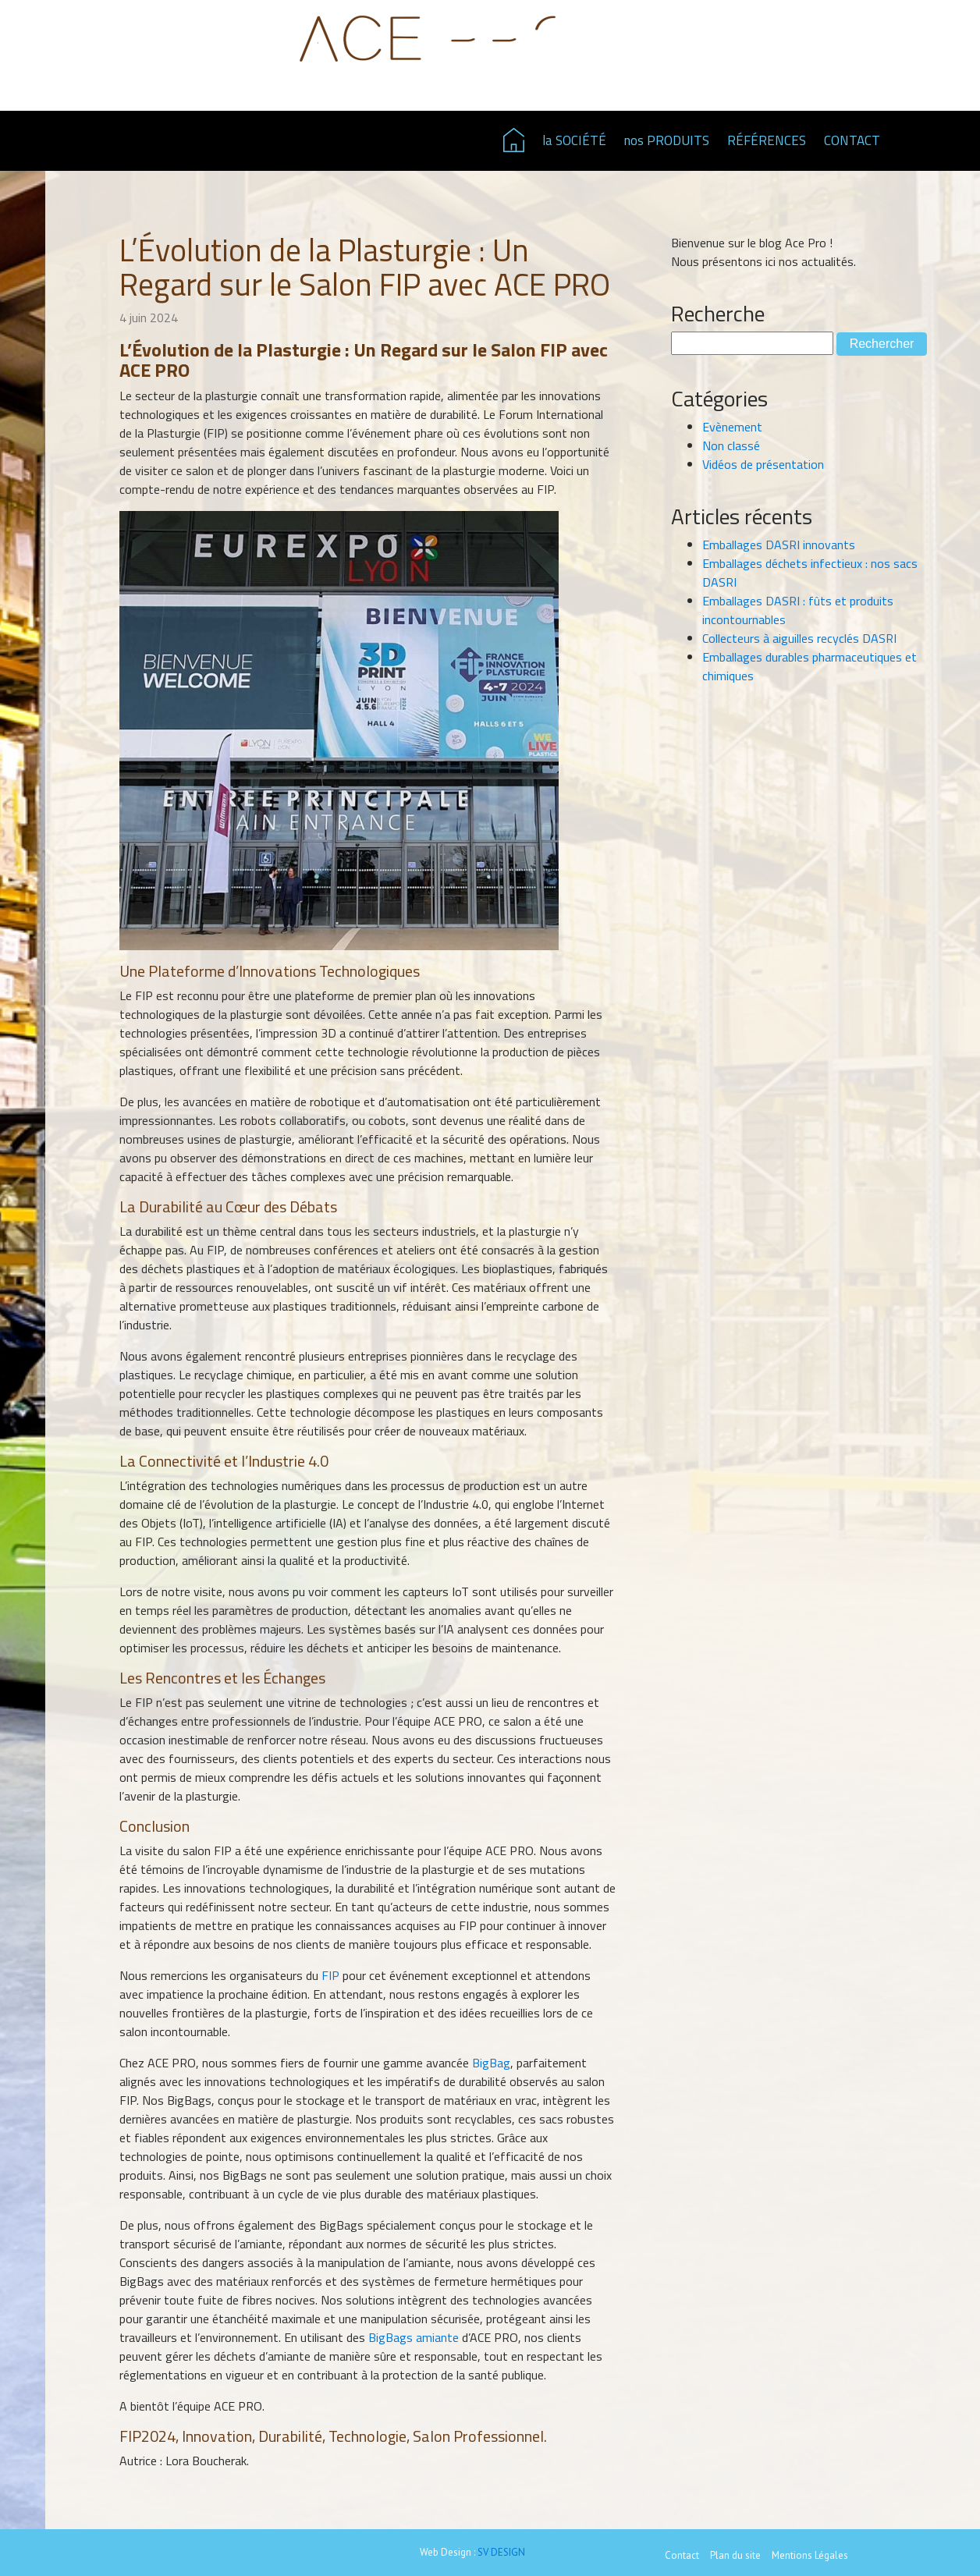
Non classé (731, 445)
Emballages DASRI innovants (778, 544)
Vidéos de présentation (763, 464)
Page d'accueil (513, 140)
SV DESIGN (501, 2552)
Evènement (732, 426)
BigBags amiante (413, 2337)
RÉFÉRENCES (766, 140)
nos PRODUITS (666, 140)
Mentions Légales (810, 2555)
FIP (330, 1975)
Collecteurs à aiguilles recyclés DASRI (799, 638)
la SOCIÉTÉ (574, 140)
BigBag (491, 2062)
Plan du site (735, 2555)
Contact (682, 2555)
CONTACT (852, 140)
